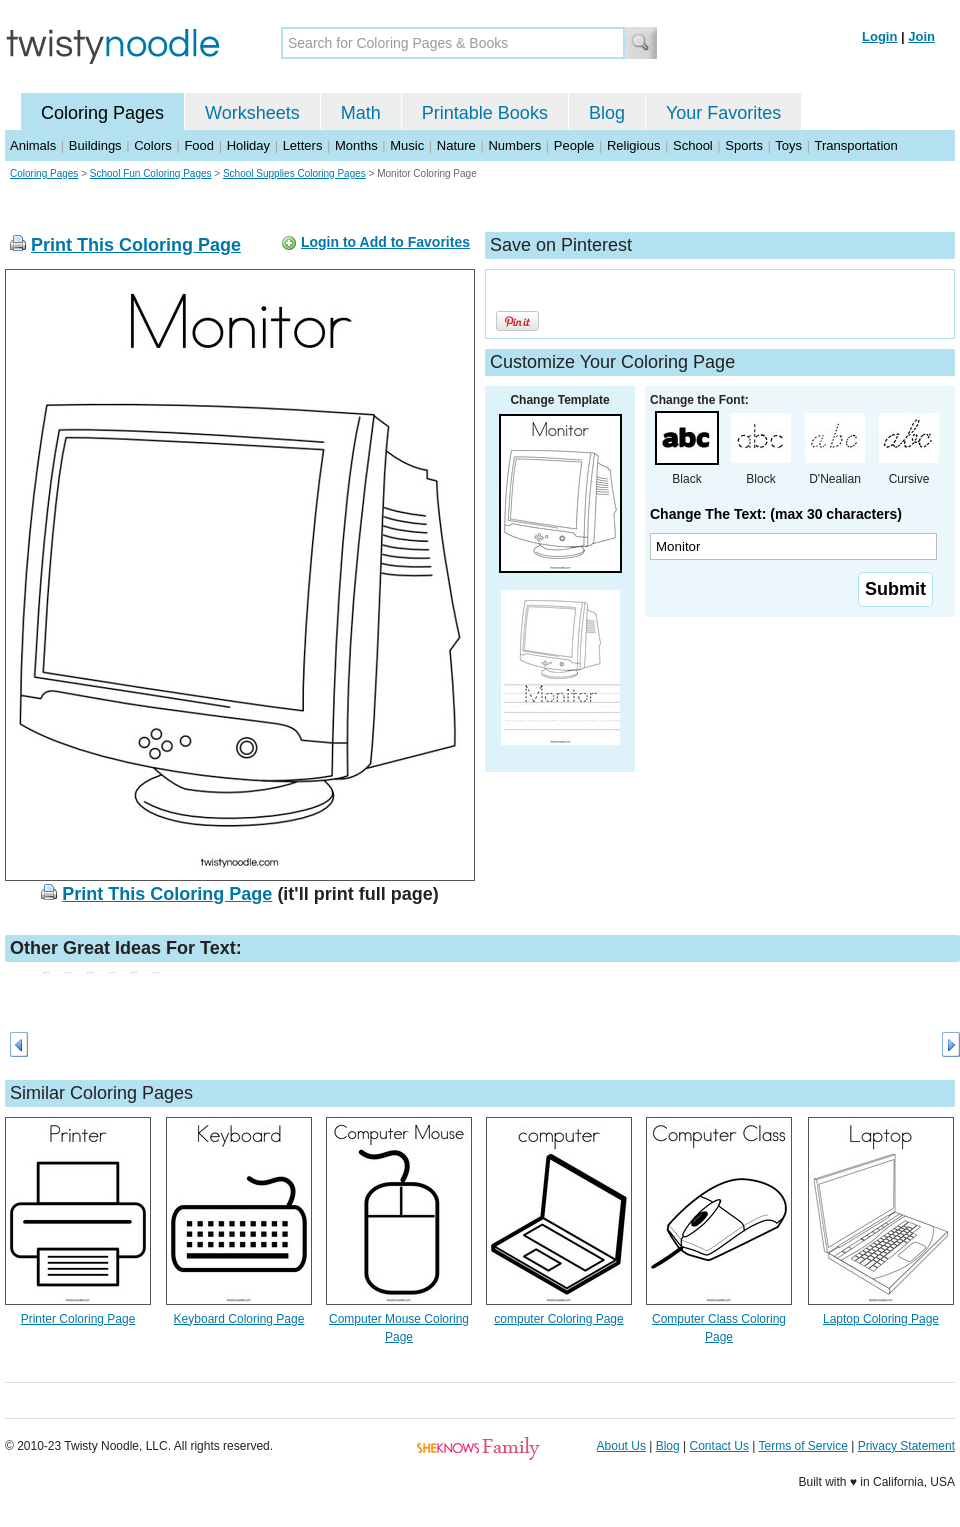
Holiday (248, 145)
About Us (621, 1446)
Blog (607, 113)
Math (361, 113)
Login (879, 36)
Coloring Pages (102, 113)
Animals (33, 145)
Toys (788, 145)
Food (199, 145)
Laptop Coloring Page (881, 1319)
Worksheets (252, 113)
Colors (153, 145)
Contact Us (719, 1446)
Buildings (95, 145)
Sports (744, 145)
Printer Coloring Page (78, 1319)
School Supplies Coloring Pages (294, 173)
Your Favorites (723, 113)
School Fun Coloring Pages (151, 173)
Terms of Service (802, 1446)
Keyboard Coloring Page (239, 1319)
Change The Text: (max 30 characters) (776, 514)
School (693, 145)
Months (356, 145)
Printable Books (485, 113)
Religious (633, 145)
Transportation (855, 145)
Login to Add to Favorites (385, 242)
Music (407, 145)
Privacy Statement (906, 1446)
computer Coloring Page (558, 1319)
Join (921, 36)
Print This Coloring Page (136, 245)
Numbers (514, 145)
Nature (456, 145)
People (574, 145)
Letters (303, 145)
